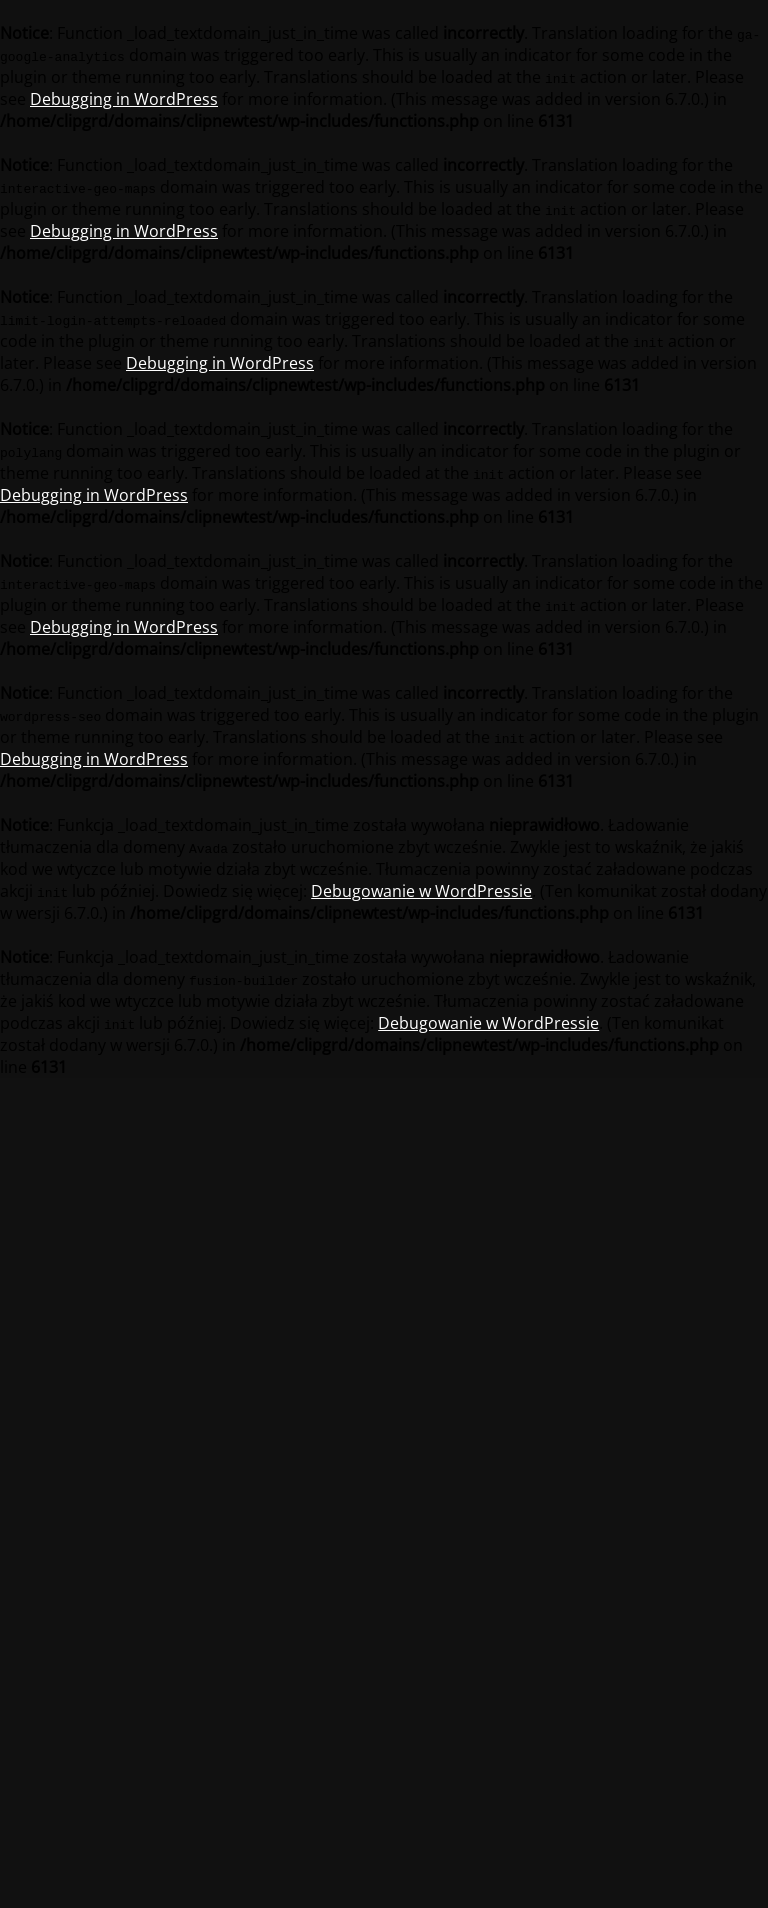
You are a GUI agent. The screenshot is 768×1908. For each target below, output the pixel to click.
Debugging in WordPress (124, 99)
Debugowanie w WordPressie (421, 891)
